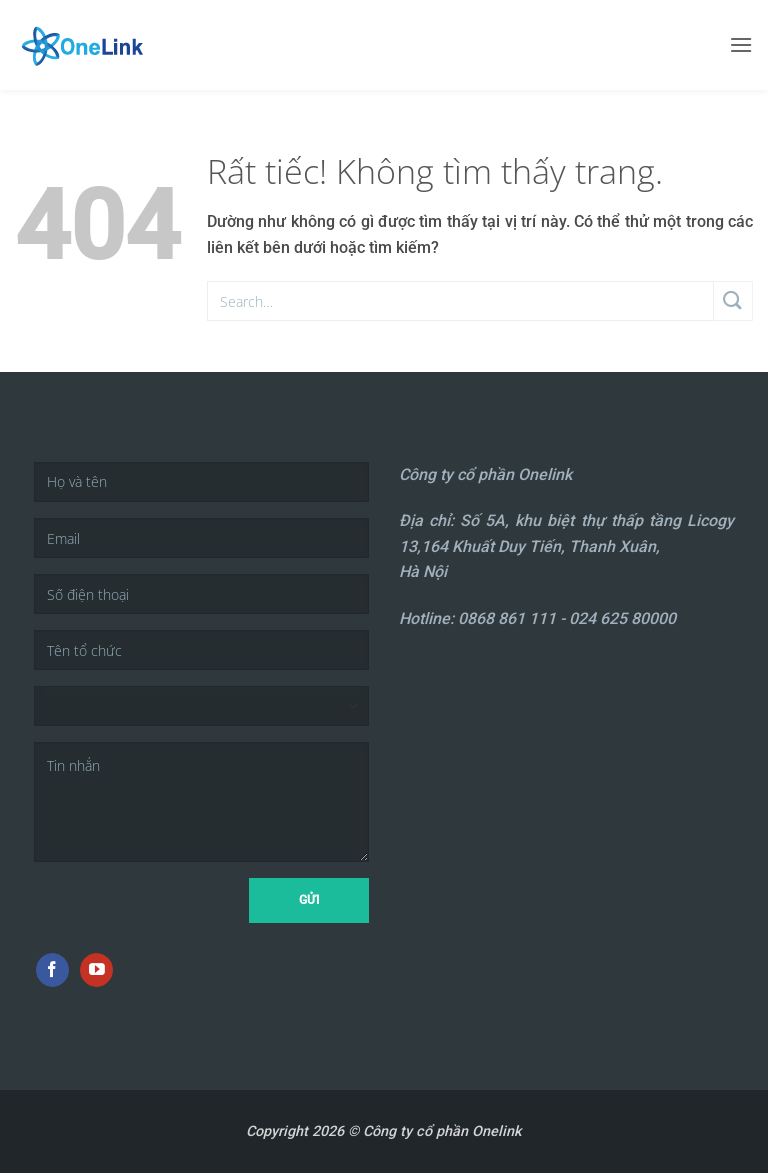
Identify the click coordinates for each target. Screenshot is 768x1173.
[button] (741, 44)
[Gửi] (733, 300)
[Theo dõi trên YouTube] (96, 970)
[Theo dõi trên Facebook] (52, 970)
